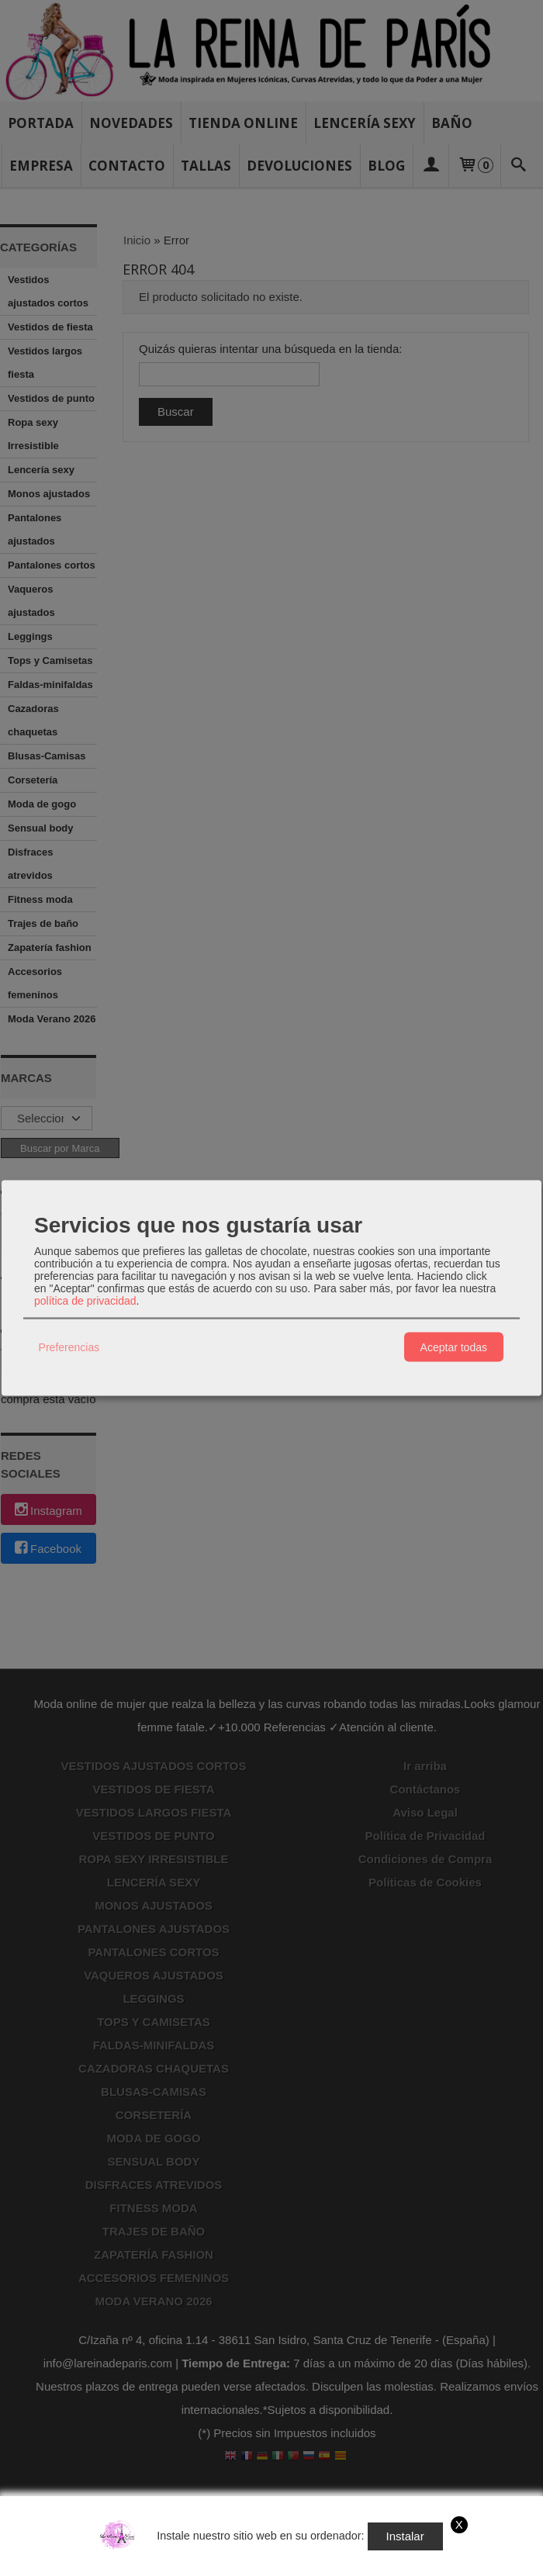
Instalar (405, 2536)
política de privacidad (85, 1301)
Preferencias (69, 1346)
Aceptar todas (453, 1346)
